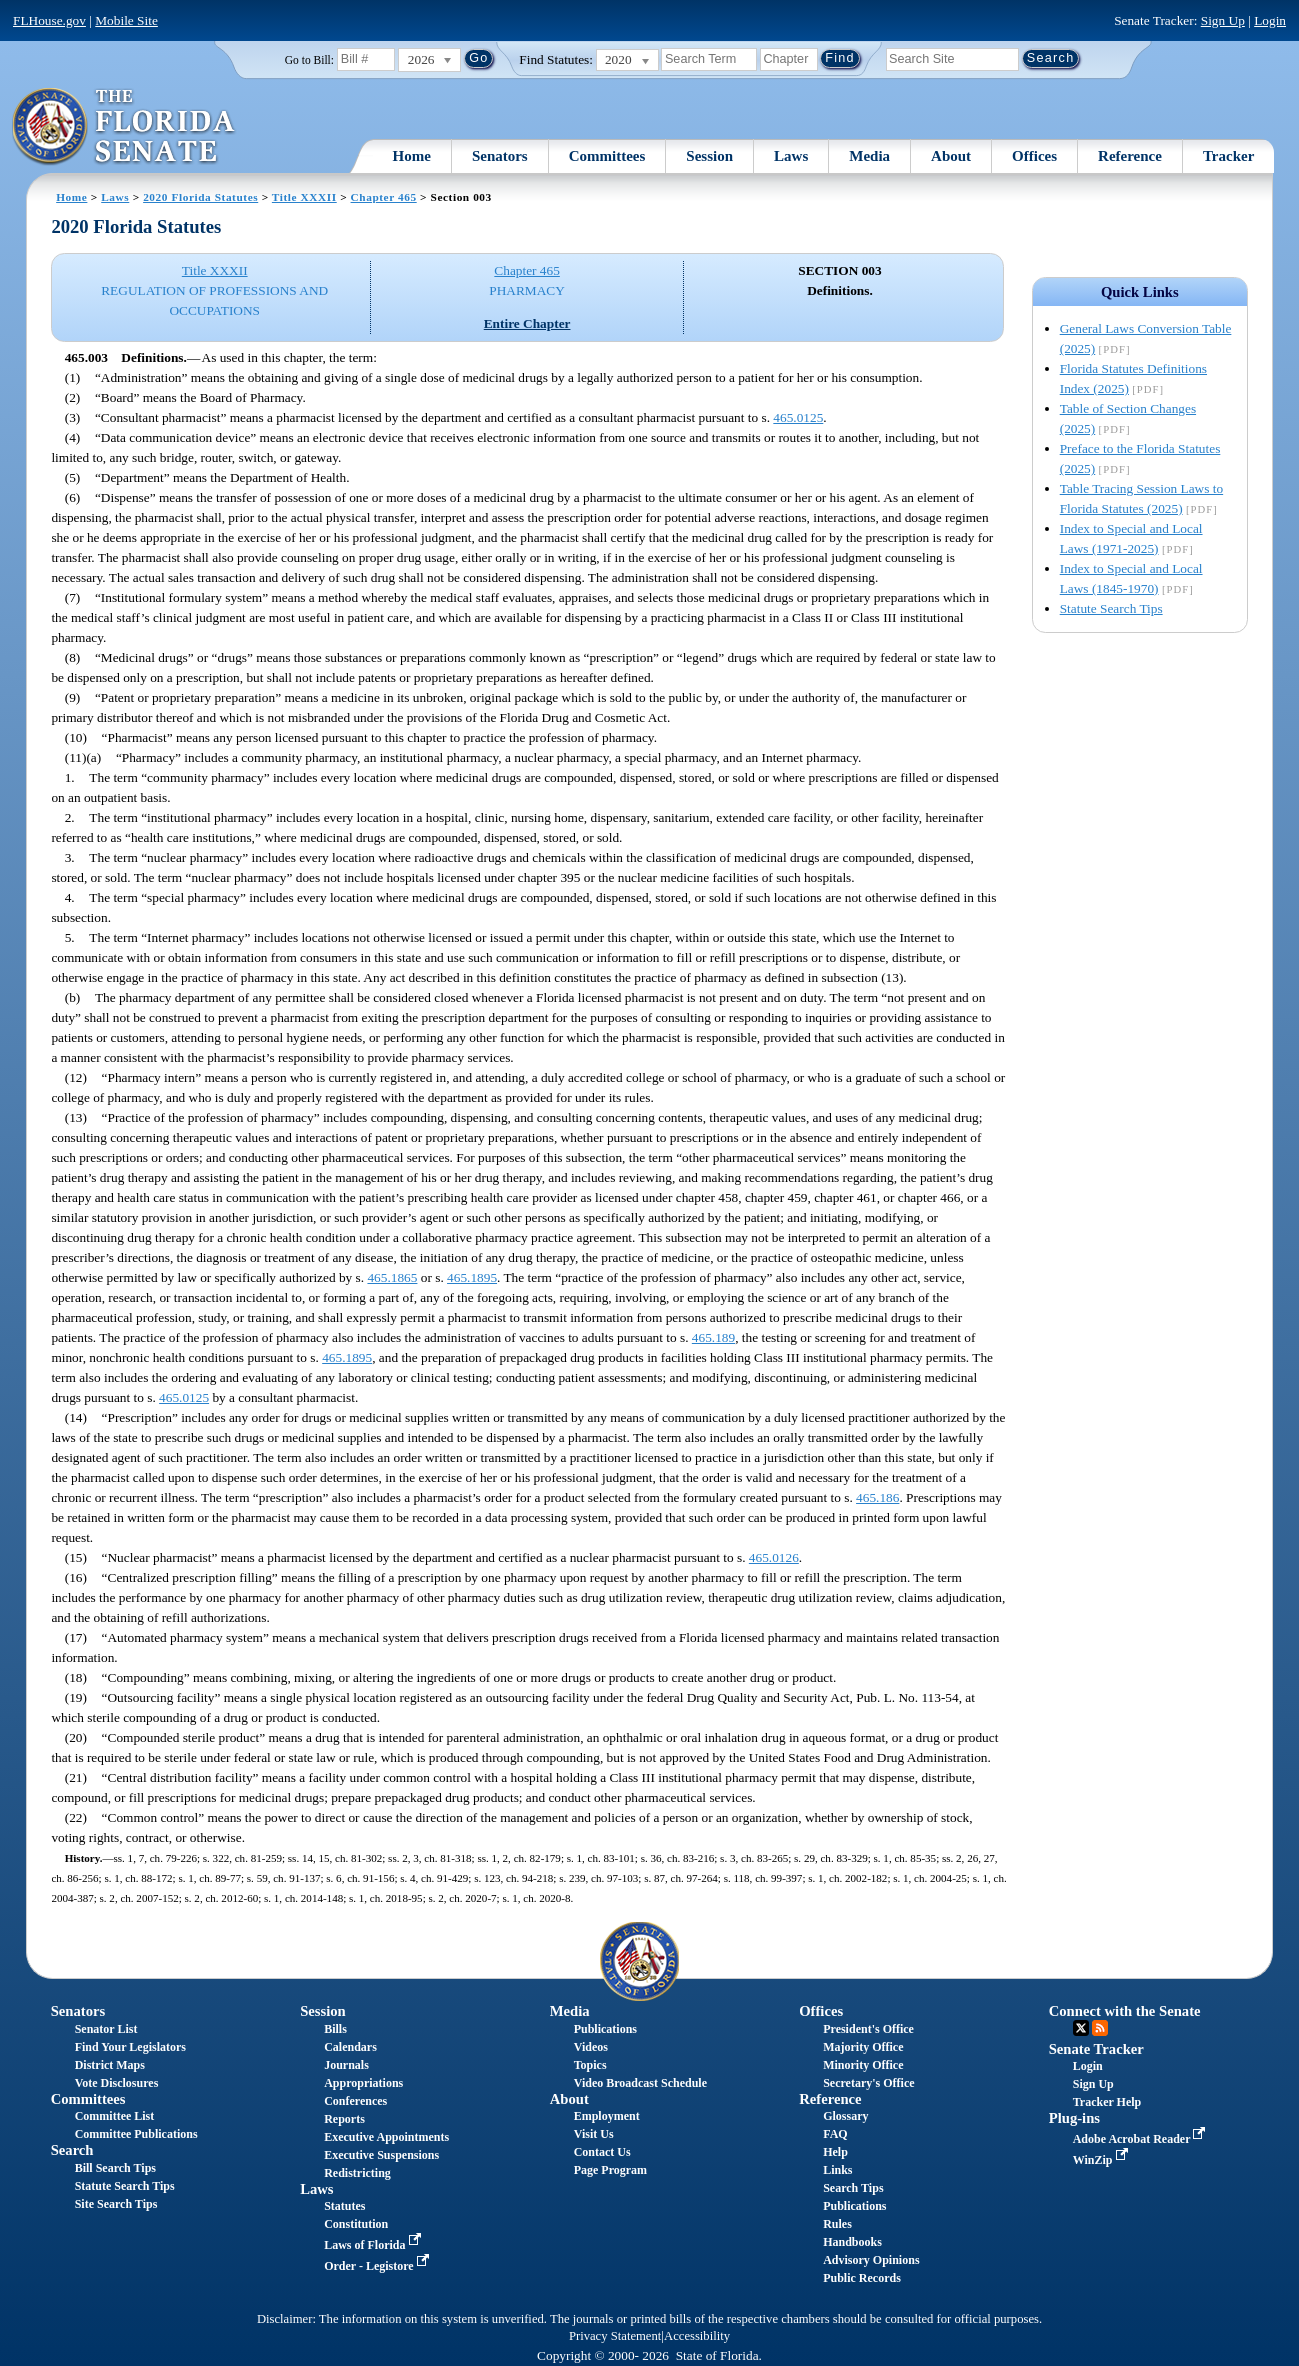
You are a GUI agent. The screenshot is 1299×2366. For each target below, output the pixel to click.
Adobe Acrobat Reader (1141, 2139)
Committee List (115, 2116)
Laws (791, 156)
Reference (1130, 156)
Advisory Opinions (871, 2260)
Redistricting (357, 2173)
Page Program (610, 2170)
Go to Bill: (309, 60)
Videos (591, 2047)
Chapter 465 (384, 197)
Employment (607, 2116)
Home (412, 156)
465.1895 (472, 1277)
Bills (335, 2029)
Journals (346, 2065)
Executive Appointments (386, 2137)
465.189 (713, 1337)
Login (1270, 20)
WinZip (1102, 2160)
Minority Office (863, 2065)
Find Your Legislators (130, 2047)
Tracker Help (1107, 2102)
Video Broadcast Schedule (640, 2083)
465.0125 (798, 417)
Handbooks (852, 2242)
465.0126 (774, 1557)
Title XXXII (304, 197)
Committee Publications (136, 2134)
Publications (605, 2029)
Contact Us (602, 2152)
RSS (1100, 2028)
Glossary (845, 2116)
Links (837, 2170)
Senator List (106, 2029)
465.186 (877, 1497)
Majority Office (863, 2047)
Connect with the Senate (1125, 2011)
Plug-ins (1074, 2118)
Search (72, 2150)
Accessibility (697, 2336)
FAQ (835, 2134)
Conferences (355, 2101)
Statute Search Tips (1111, 608)
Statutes (344, 2206)
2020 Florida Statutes (200, 197)
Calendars (350, 2047)
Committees (607, 156)
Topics (590, 2065)
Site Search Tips (116, 2204)
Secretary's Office (868, 2083)
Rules (837, 2224)
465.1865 (392, 1277)
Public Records (862, 2278)
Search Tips (853, 2188)
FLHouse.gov (49, 20)
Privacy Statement (615, 2336)
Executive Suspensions (381, 2155)
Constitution (356, 2224)
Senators (500, 156)
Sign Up (1223, 20)
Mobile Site (126, 20)
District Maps (110, 2065)
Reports (344, 2119)
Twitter (1081, 2028)
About (951, 156)
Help (835, 2152)
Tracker (1228, 156)
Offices (1034, 156)
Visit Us (594, 2134)
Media (869, 156)
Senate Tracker (1096, 2049)
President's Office (868, 2029)
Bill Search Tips (115, 2168)
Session (709, 156)
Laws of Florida (374, 2245)
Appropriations (363, 2083)
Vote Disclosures (117, 2083)
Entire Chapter (527, 323)
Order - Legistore (378, 2266)
